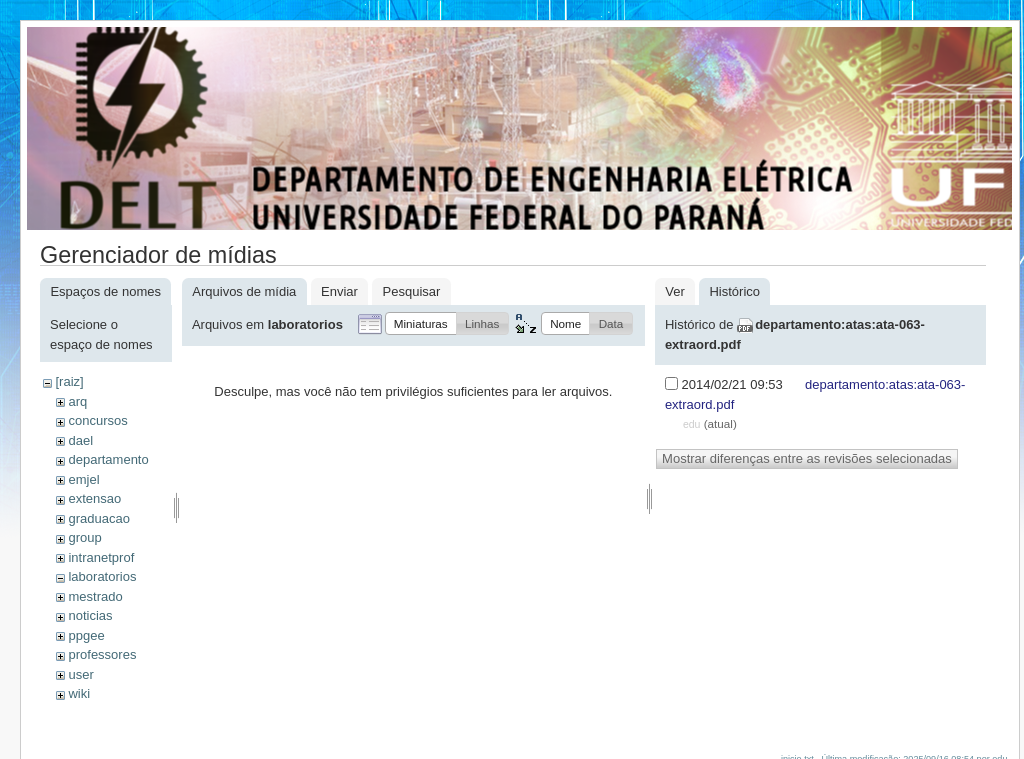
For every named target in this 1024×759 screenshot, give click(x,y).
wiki (79, 693)
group (84, 537)
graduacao (98, 518)
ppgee (86, 635)
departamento (108, 459)
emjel (83, 479)
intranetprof (101, 557)
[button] (421, 323)
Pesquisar (412, 291)
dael (80, 440)
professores (102, 654)
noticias (90, 615)
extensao (94, 498)
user (80, 674)
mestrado (95, 596)
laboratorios (102, 576)
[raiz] (69, 381)
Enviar (339, 291)
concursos (97, 420)
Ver (675, 291)
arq (77, 401)
